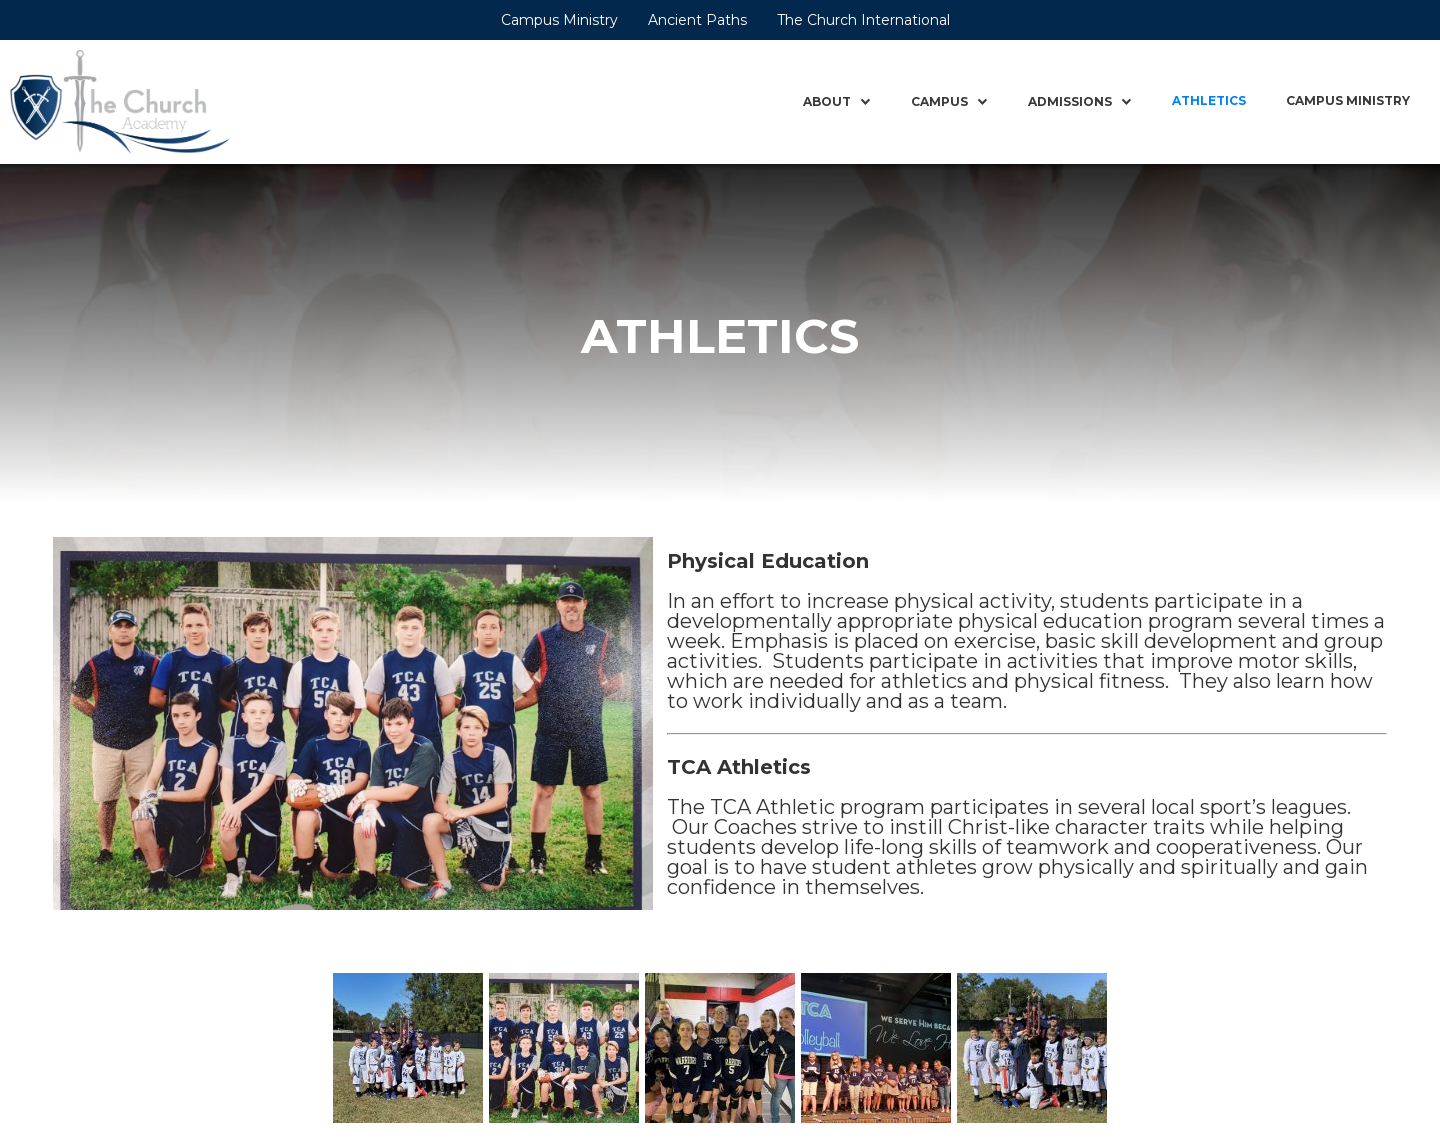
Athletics (1209, 100)
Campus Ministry (559, 20)
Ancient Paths (697, 20)
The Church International (863, 20)
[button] (837, 102)
